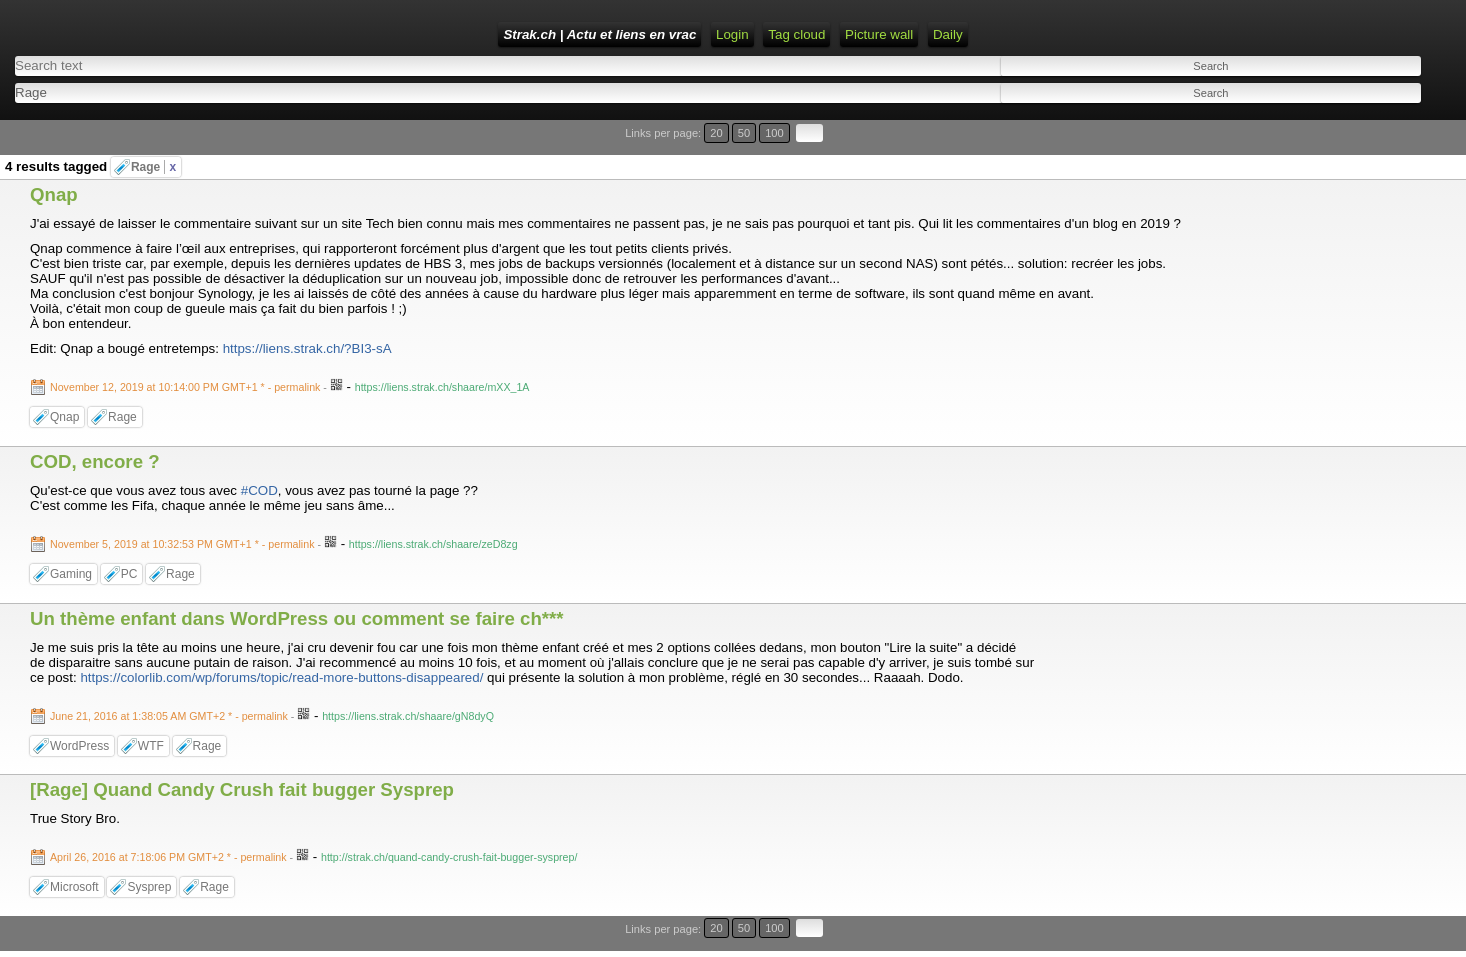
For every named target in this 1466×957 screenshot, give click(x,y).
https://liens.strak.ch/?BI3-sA (307, 348)
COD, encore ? (95, 461)
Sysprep (149, 887)
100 (774, 133)
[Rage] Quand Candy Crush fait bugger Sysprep (242, 789)
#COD (259, 490)
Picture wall (879, 34)
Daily (948, 34)
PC (129, 574)
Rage (153, 167)
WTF (151, 746)
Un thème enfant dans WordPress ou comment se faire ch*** (297, 618)
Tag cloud (796, 34)
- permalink (186, 387)
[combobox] (358, 92)
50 (744, 133)
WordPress (79, 746)
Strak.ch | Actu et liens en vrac (599, 34)
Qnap (54, 194)
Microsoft (74, 887)
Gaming (71, 574)
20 (716, 133)
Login (732, 34)
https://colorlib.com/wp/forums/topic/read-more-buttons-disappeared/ (281, 677)
